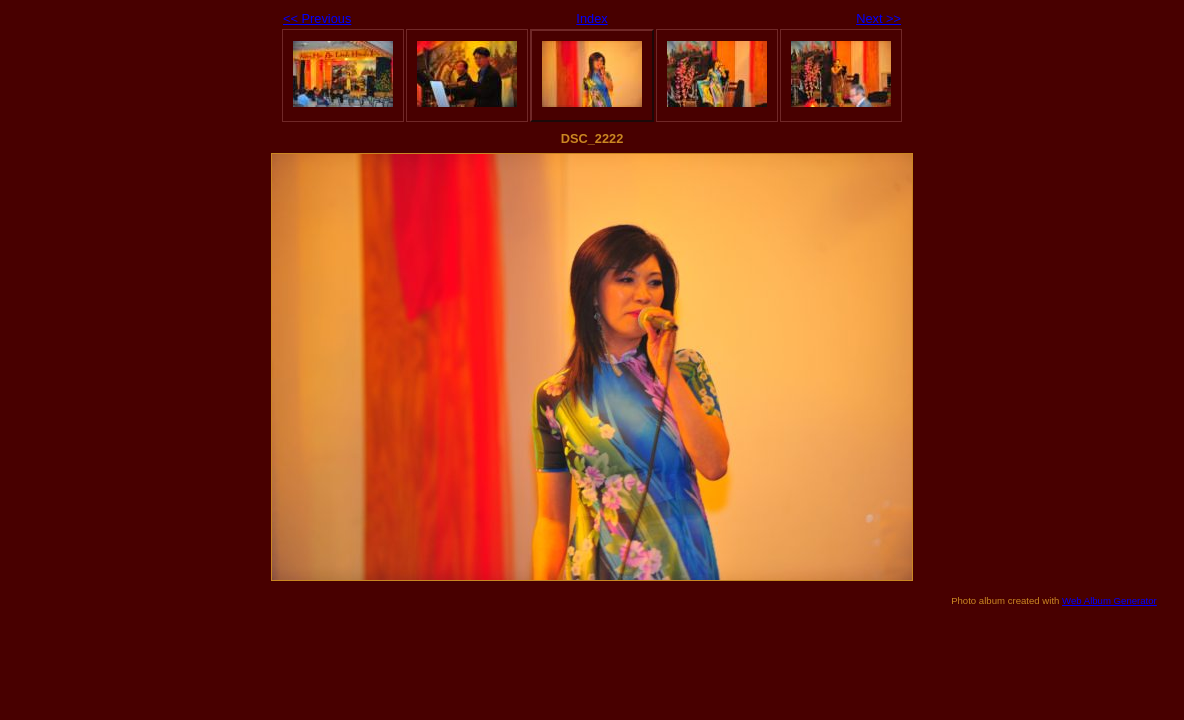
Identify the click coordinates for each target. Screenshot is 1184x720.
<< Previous (317, 18)
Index (591, 18)
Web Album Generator (1109, 600)
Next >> (878, 18)
